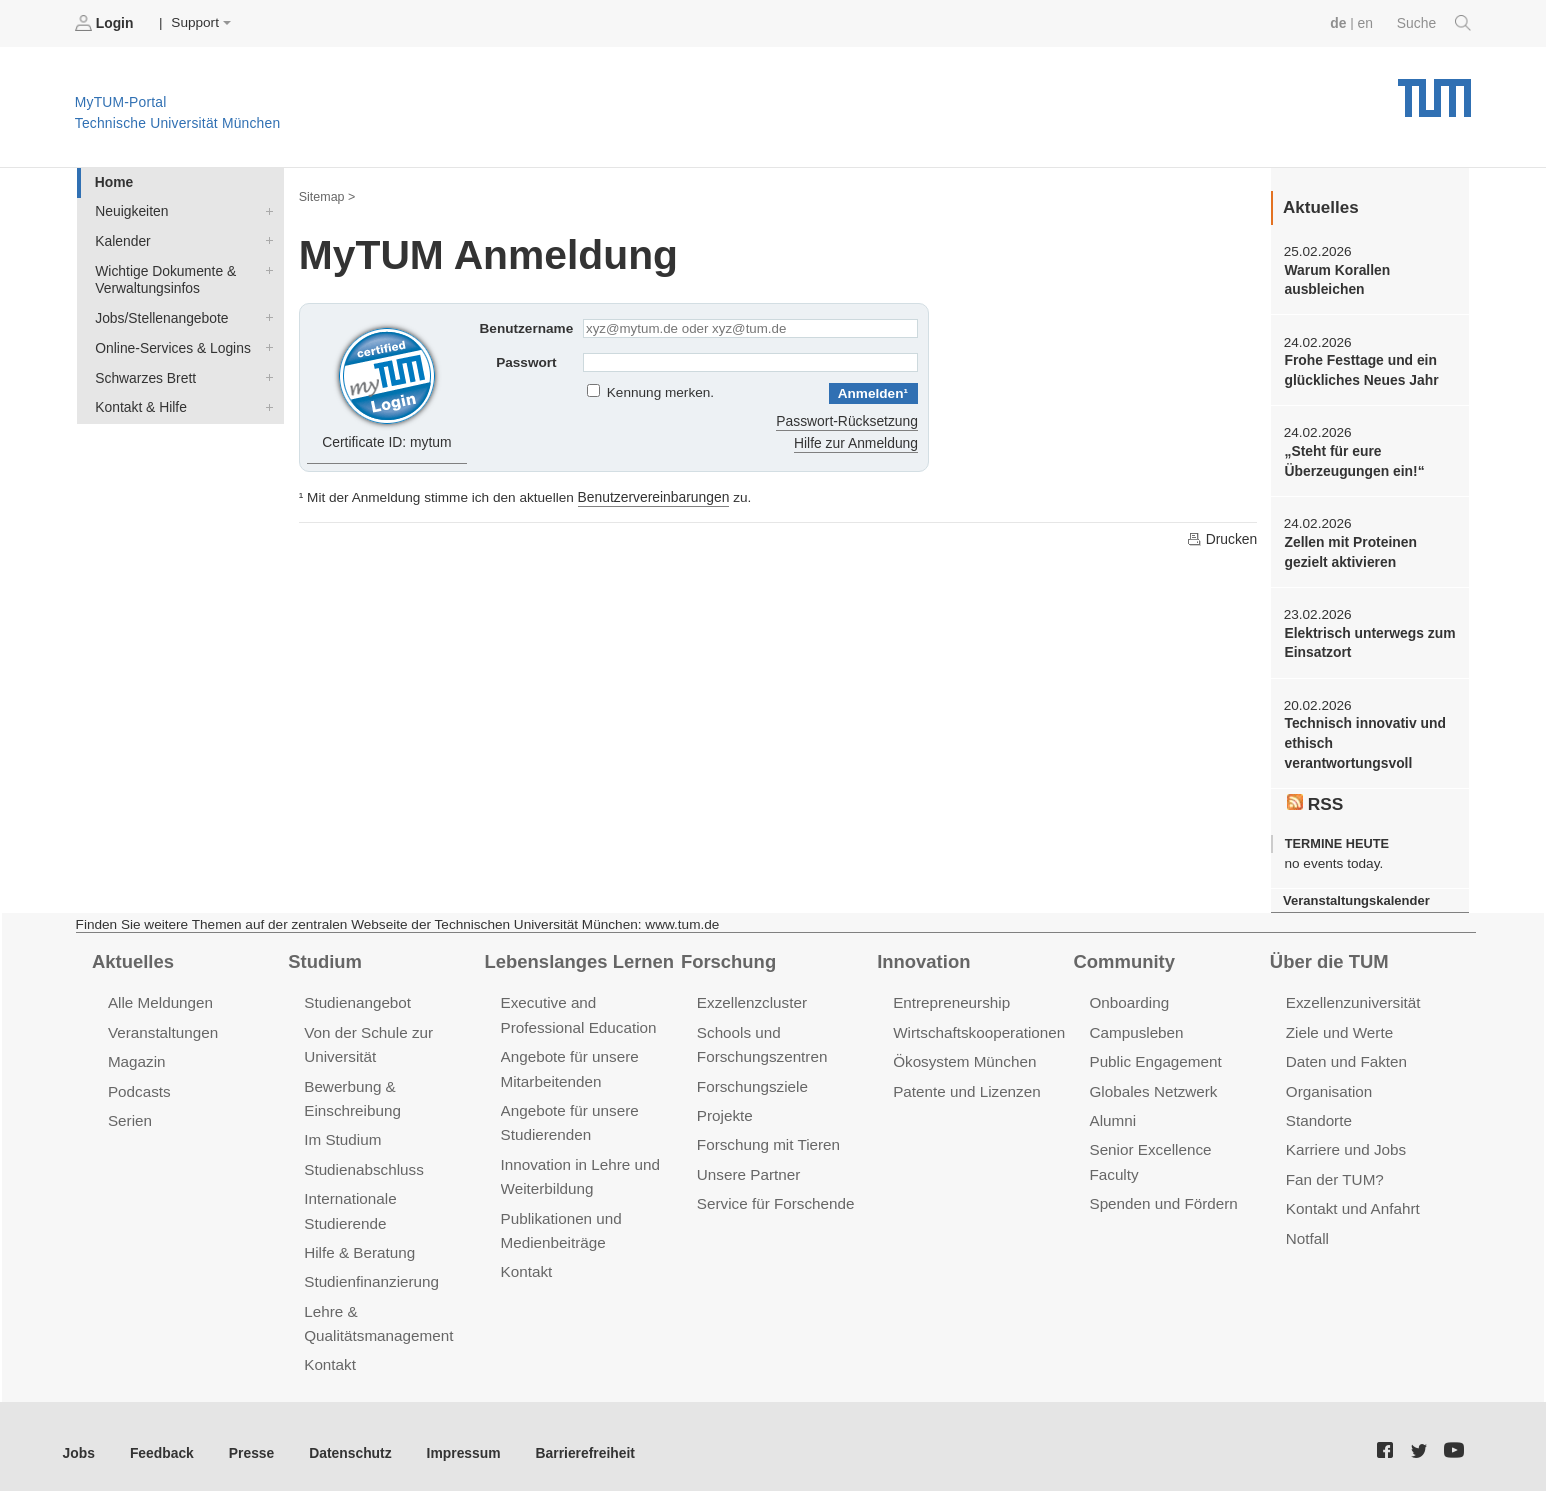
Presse (248, 1439)
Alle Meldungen (159, 996)
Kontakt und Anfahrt (1351, 1199)
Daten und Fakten (1345, 1054)
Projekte (724, 1107)
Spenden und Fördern (1162, 1170)
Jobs (79, 1439)
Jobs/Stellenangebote (265, 315)
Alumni (1112, 1112)
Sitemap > (326, 196)
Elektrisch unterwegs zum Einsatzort (1368, 639)
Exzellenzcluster (751, 996)
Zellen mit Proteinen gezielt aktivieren (1349, 549)
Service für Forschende (774, 1194)
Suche (1434, 23)
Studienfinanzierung (370, 1270)
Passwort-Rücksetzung (848, 419)
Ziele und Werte (1338, 1025)
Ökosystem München (963, 1054)
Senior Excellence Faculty (1175, 1141)
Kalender (265, 239)
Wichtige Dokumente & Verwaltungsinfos (265, 268)
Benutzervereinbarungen (652, 495)
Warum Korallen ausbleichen (1336, 279)
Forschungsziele (751, 1078)
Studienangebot (356, 996)
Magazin (136, 1054)
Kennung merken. (660, 392)
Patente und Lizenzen (965, 1083)
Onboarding (1128, 996)
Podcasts (139, 1083)
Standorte (1318, 1112)
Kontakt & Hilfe (265, 402)
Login (106, 23)
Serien (129, 1112)
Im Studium (342, 1131)
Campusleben (1135, 1025)
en (1366, 22)
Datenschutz (345, 1439)
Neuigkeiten (265, 210)
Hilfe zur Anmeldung (857, 441)
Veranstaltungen (162, 1025)
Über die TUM (1328, 955)
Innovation (922, 955)
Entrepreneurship (950, 996)
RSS (1315, 798)
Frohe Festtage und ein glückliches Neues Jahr (1359, 369)
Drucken (1222, 537)
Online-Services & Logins (265, 344)
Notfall (1307, 1228)
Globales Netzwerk (1152, 1083)
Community (1123, 955)
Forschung (727, 955)
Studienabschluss (362, 1160)
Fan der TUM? (1334, 1170)
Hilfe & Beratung (358, 1241)
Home (113, 181)
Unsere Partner (747, 1165)
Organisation (1328, 1083)
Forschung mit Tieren (767, 1136)
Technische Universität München (1434, 90)
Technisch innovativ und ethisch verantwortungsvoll (1363, 739)
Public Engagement (1154, 1054)
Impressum (456, 1439)
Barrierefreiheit (575, 1439)
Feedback (160, 1439)
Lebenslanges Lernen (578, 955)
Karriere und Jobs (1345, 1141)
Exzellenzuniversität (1352, 996)
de (1340, 22)
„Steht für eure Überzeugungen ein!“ (1352, 459)
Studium (324, 955)
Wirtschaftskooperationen (977, 1025)
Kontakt (329, 1352)
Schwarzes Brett (265, 373)
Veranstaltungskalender (1355, 894)
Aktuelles (132, 955)
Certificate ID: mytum (387, 384)
